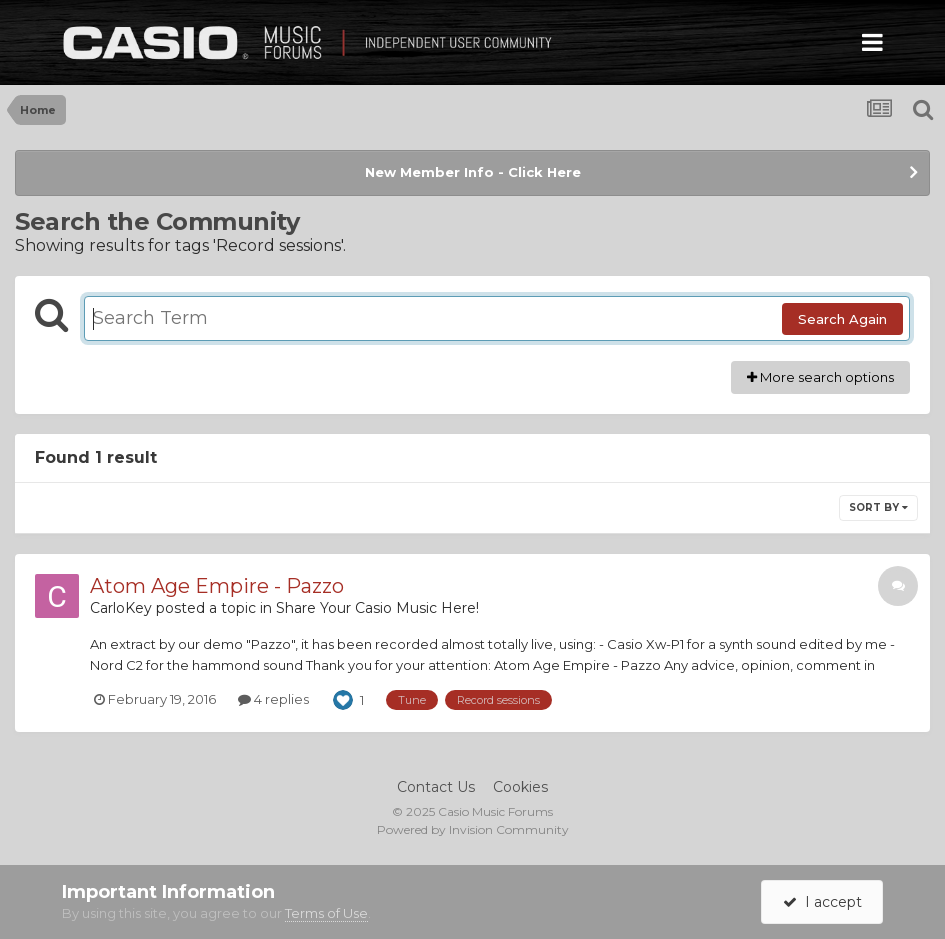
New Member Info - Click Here (473, 172)
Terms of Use (326, 913)
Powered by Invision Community (473, 829)
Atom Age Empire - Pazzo (217, 586)
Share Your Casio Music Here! (377, 608)
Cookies (520, 787)
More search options (820, 377)
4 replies (273, 699)
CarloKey (121, 608)
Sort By (878, 507)
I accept (822, 902)
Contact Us (436, 787)
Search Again (842, 319)
